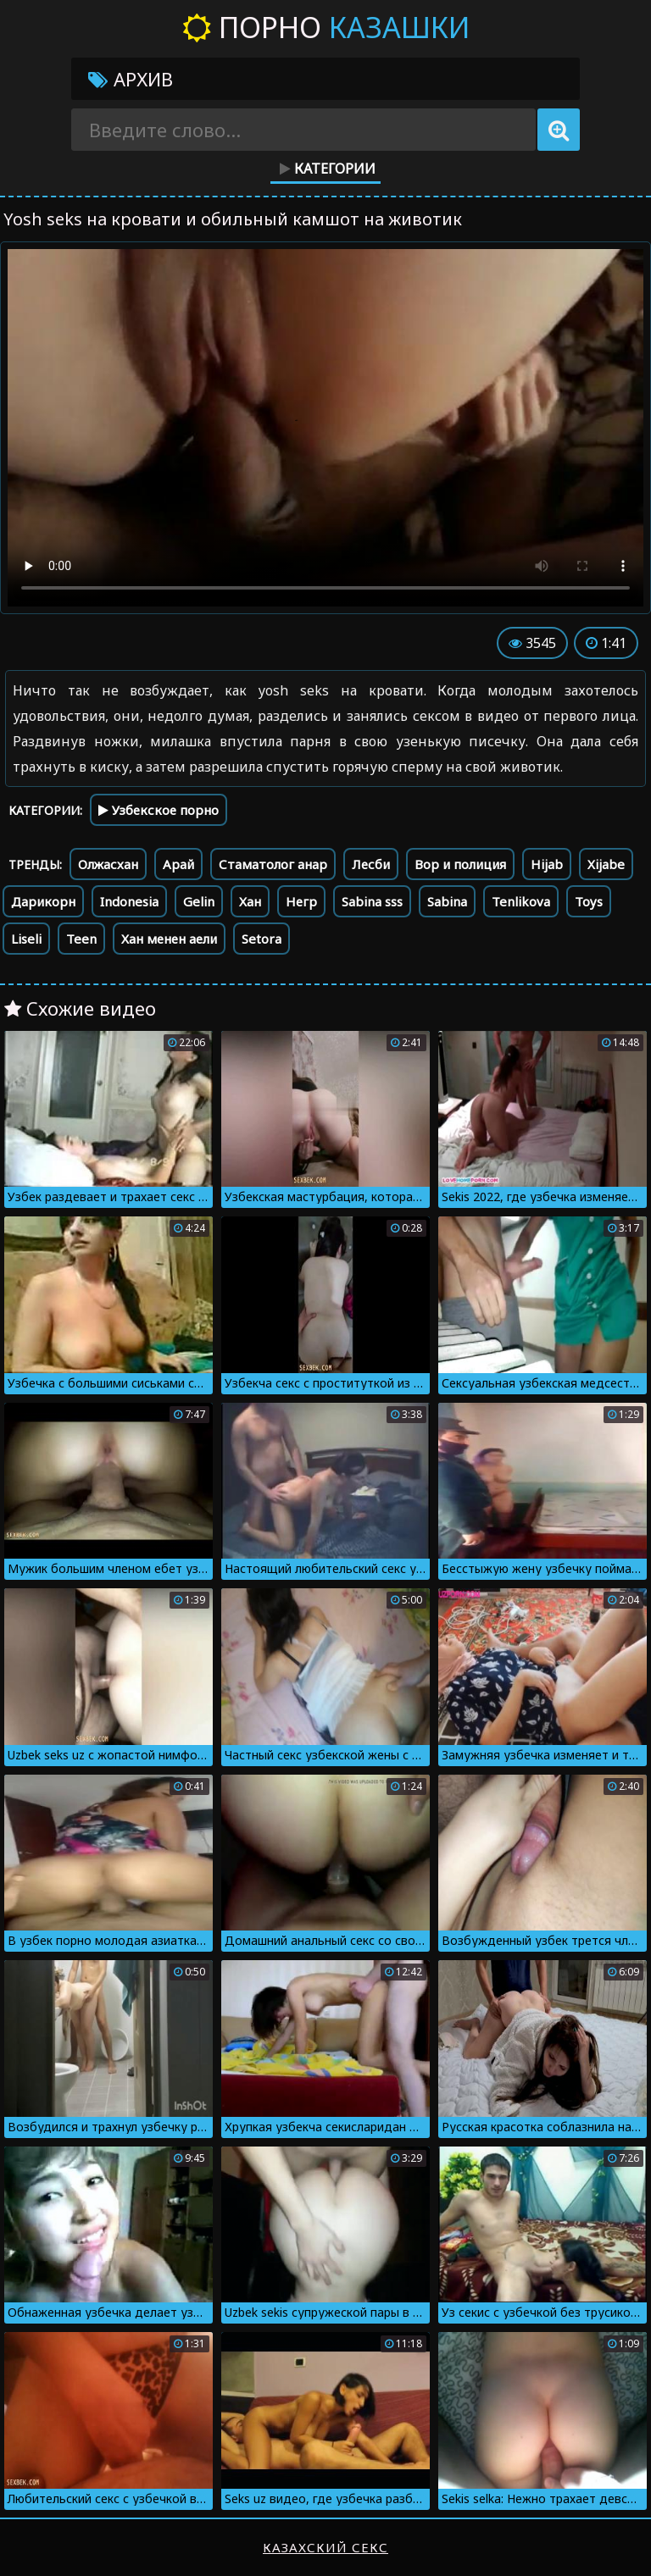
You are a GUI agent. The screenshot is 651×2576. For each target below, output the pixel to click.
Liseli (26, 938)
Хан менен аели (169, 938)
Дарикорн (43, 901)
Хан (250, 901)
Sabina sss (372, 901)
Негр (301, 901)
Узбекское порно (158, 809)
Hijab (547, 864)
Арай (178, 864)
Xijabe (606, 864)
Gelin (198, 901)
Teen (81, 938)
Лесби (371, 864)
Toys (589, 901)
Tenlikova (521, 901)
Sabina (447, 901)
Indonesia (129, 901)
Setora (261, 938)
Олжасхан (108, 864)
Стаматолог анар (273, 864)
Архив (130, 78)
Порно (326, 27)
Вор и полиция (460, 864)
